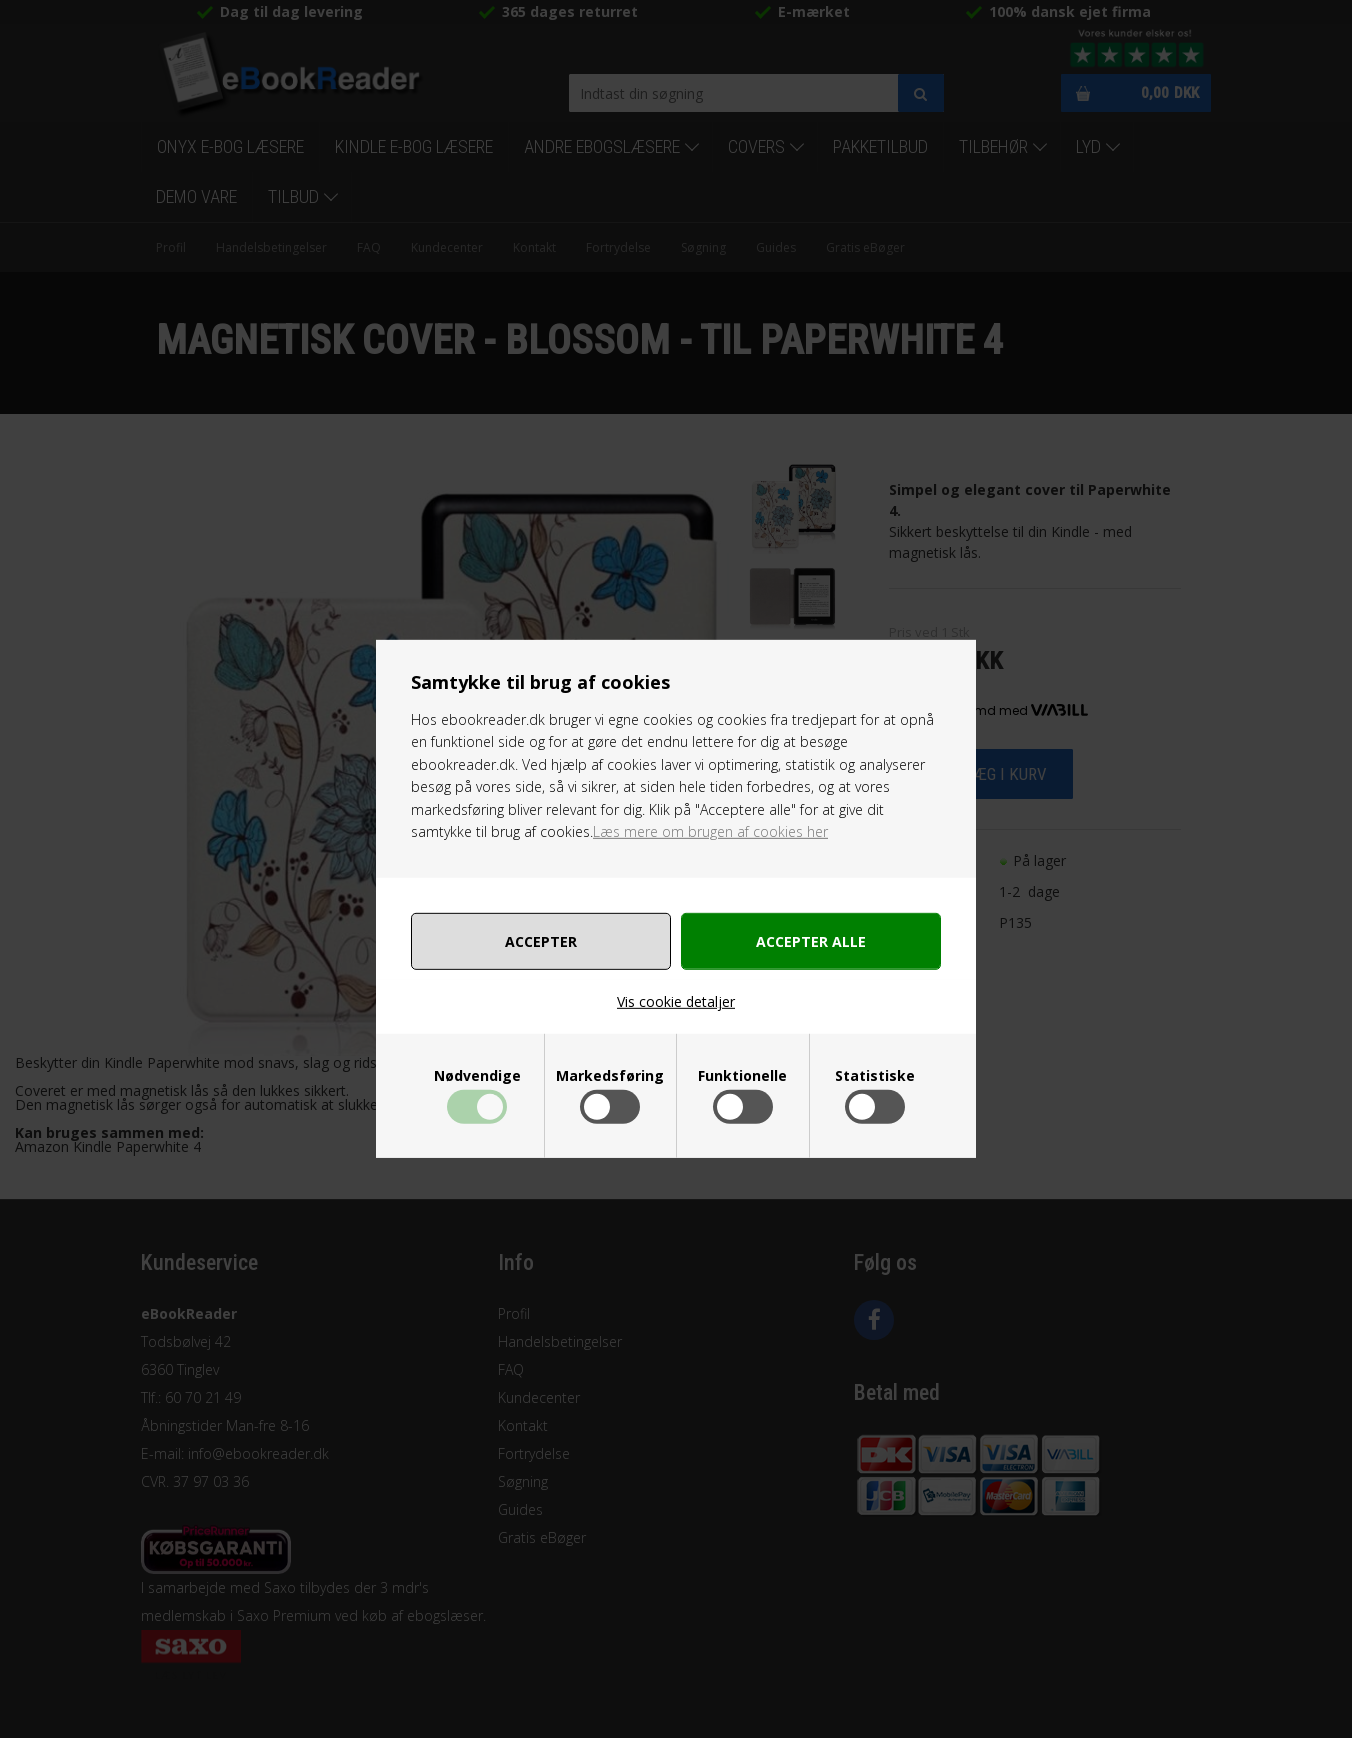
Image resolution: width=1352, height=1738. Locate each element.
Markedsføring (610, 1076)
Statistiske (875, 1076)
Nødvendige (477, 1076)
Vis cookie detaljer (676, 1001)
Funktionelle (742, 1076)
